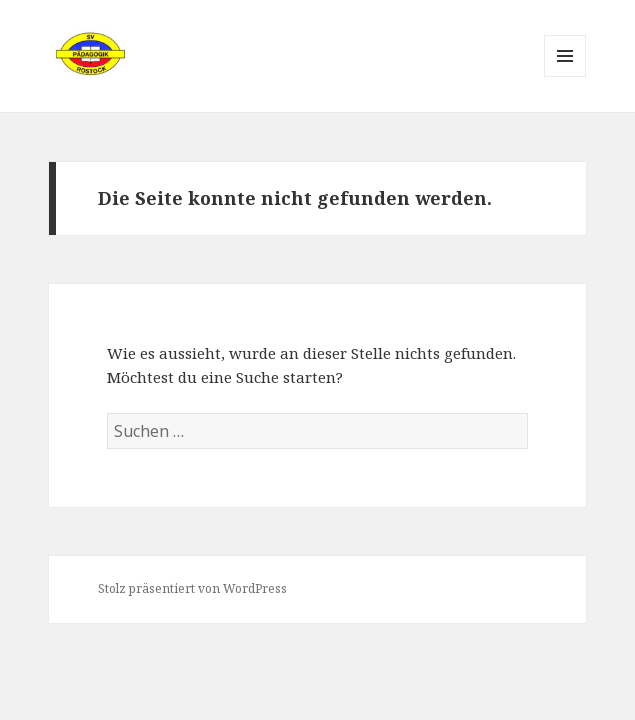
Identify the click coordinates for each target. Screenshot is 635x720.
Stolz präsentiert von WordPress (192, 588)
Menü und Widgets (565, 76)
